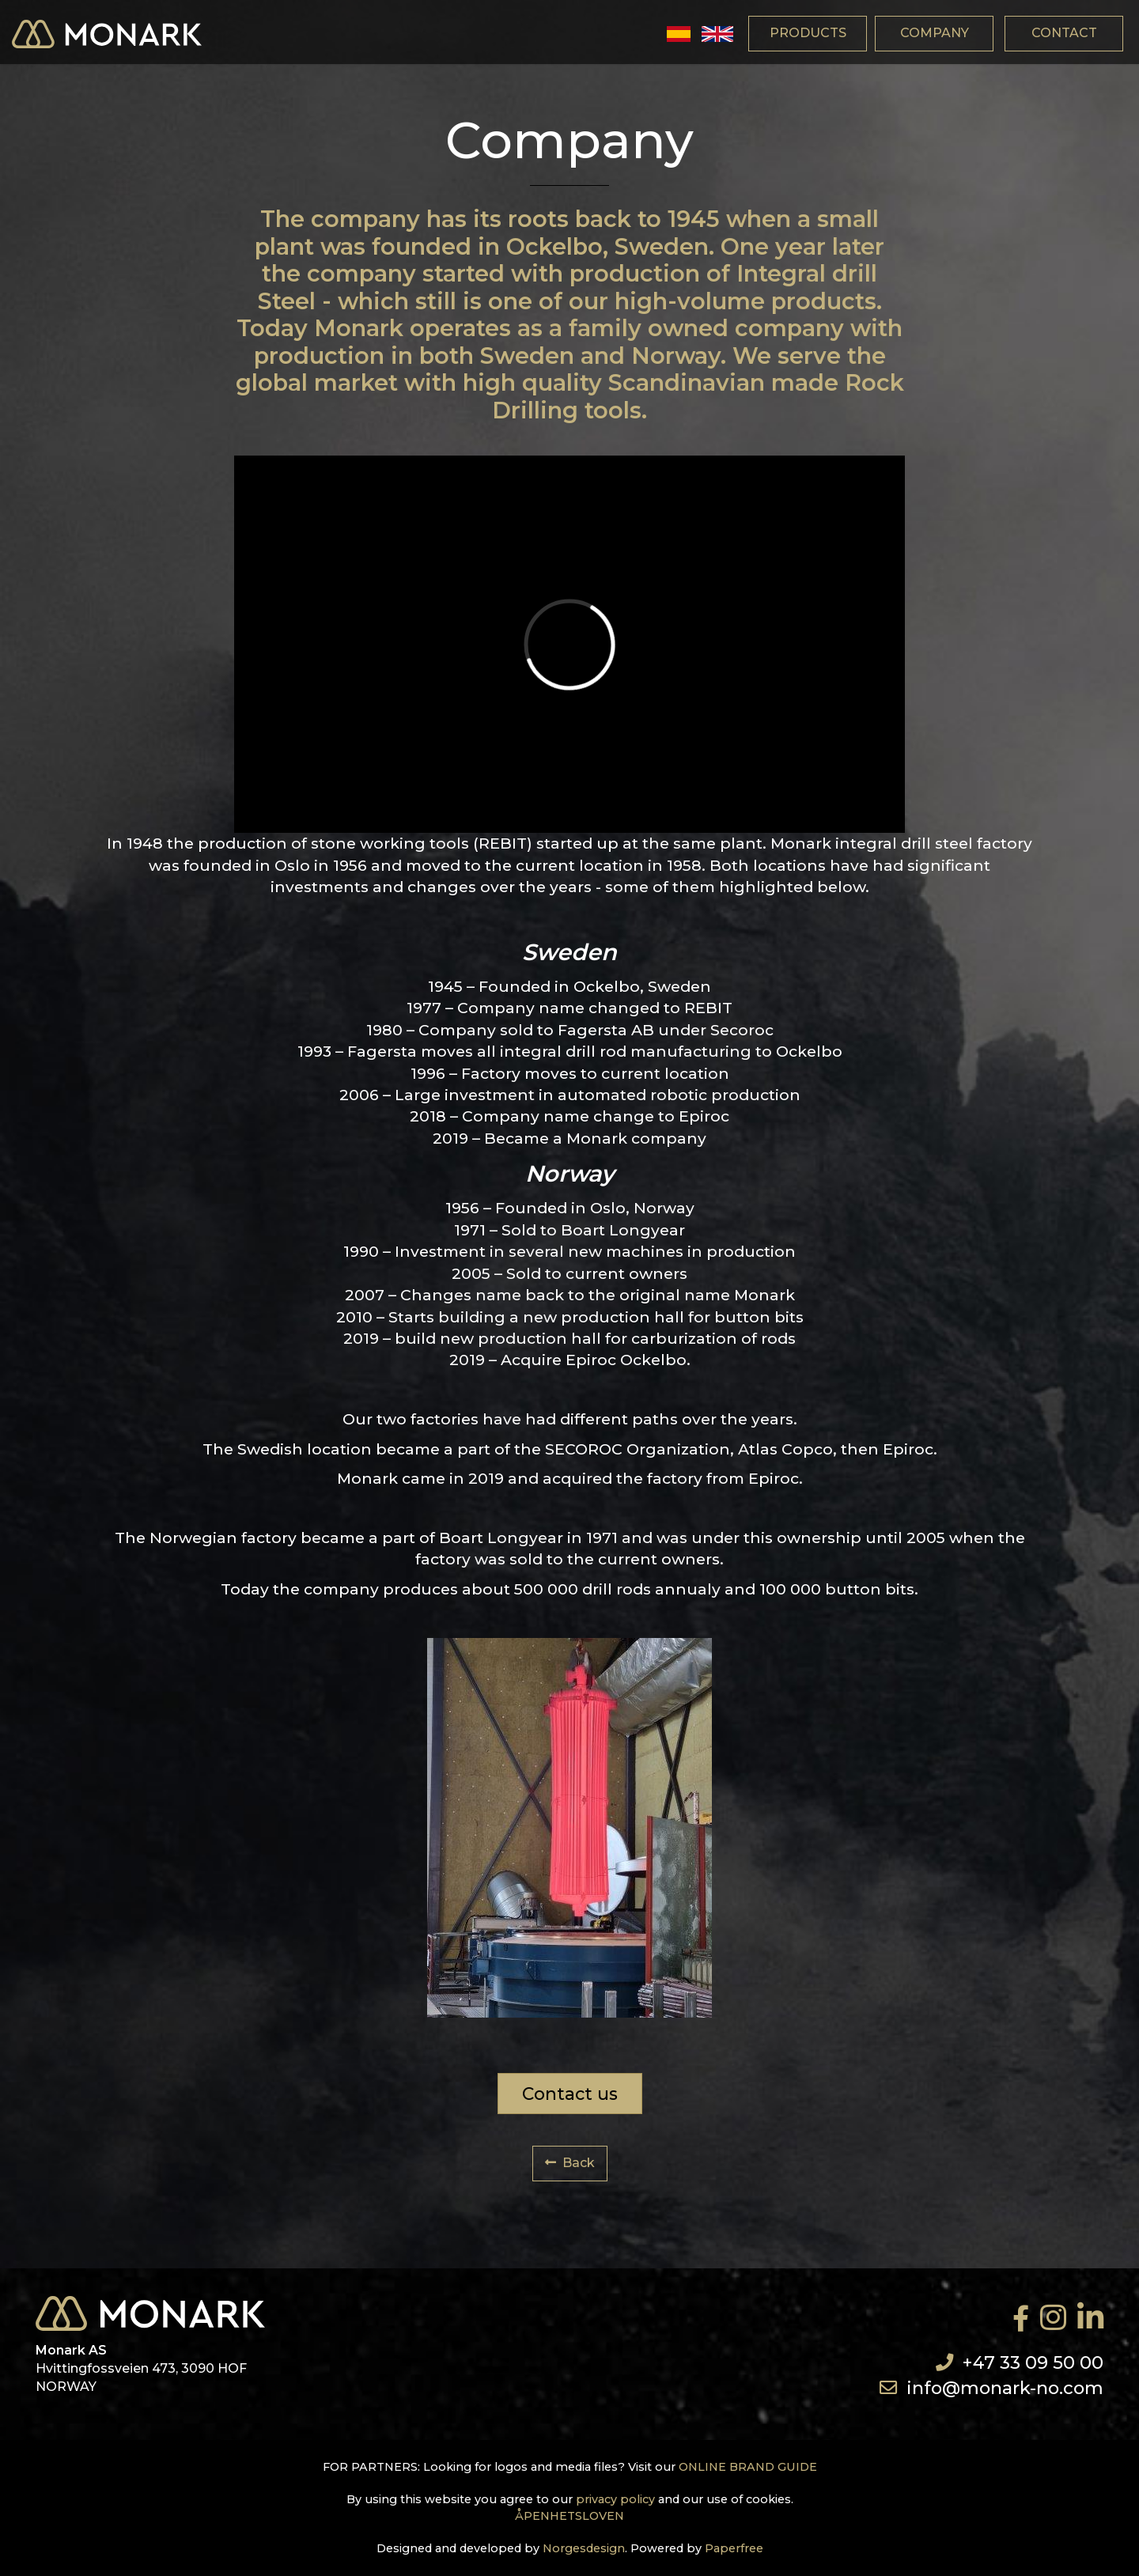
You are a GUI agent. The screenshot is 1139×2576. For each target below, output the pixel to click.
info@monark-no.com (1004, 2388)
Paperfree (734, 2548)
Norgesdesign (584, 2548)
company (934, 32)
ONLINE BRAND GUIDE (748, 2467)
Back (570, 2162)
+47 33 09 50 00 (1033, 2362)
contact (1064, 32)
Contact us (570, 2093)
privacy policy (615, 2499)
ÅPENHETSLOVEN (569, 2516)
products (808, 32)
